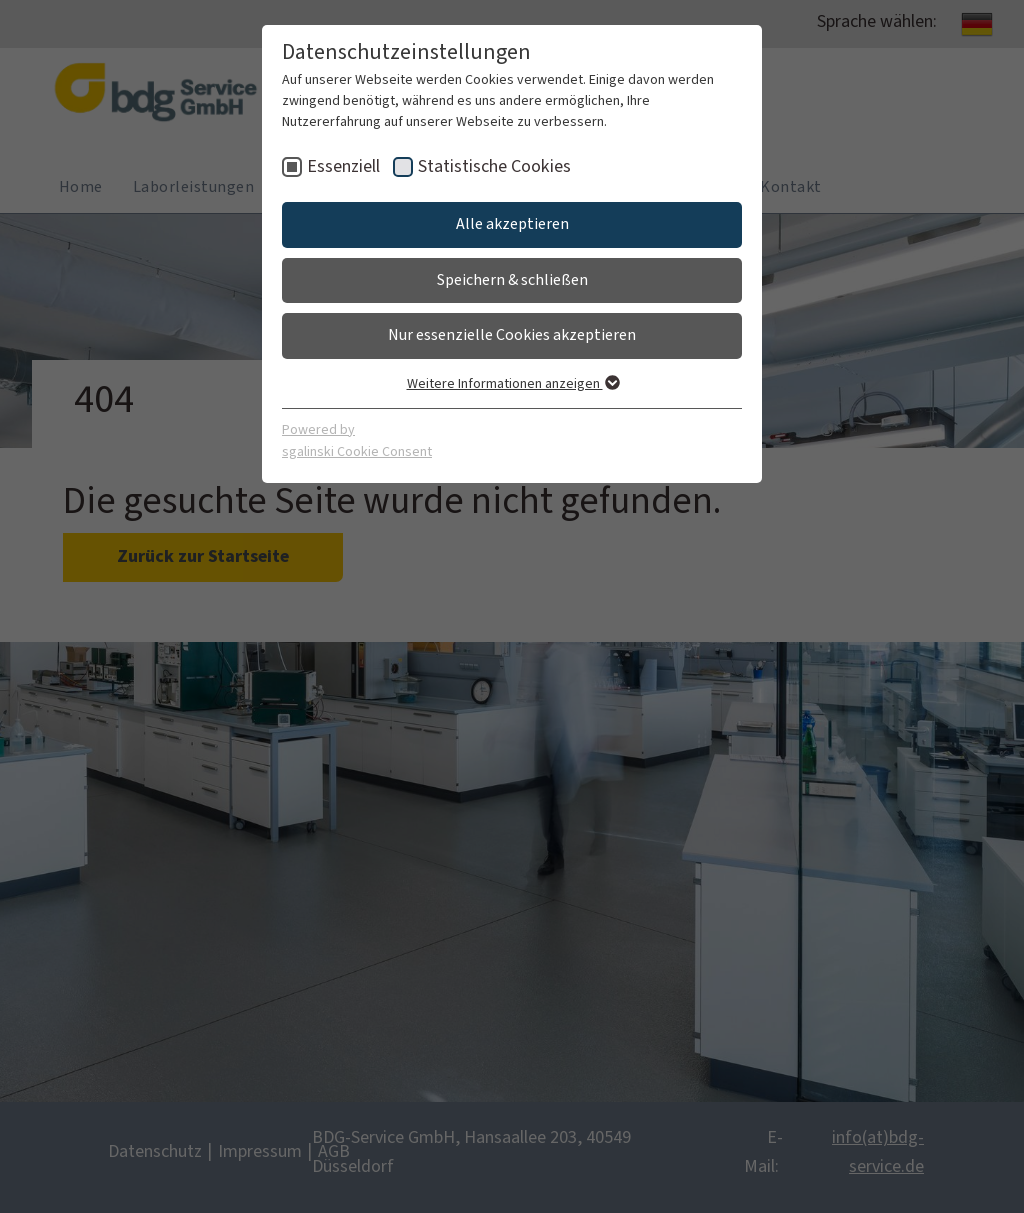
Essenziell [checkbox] (343, 166)
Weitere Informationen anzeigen (512, 384)
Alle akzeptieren (512, 224)
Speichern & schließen (512, 280)
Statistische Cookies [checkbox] (494, 166)
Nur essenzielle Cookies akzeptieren (512, 335)
